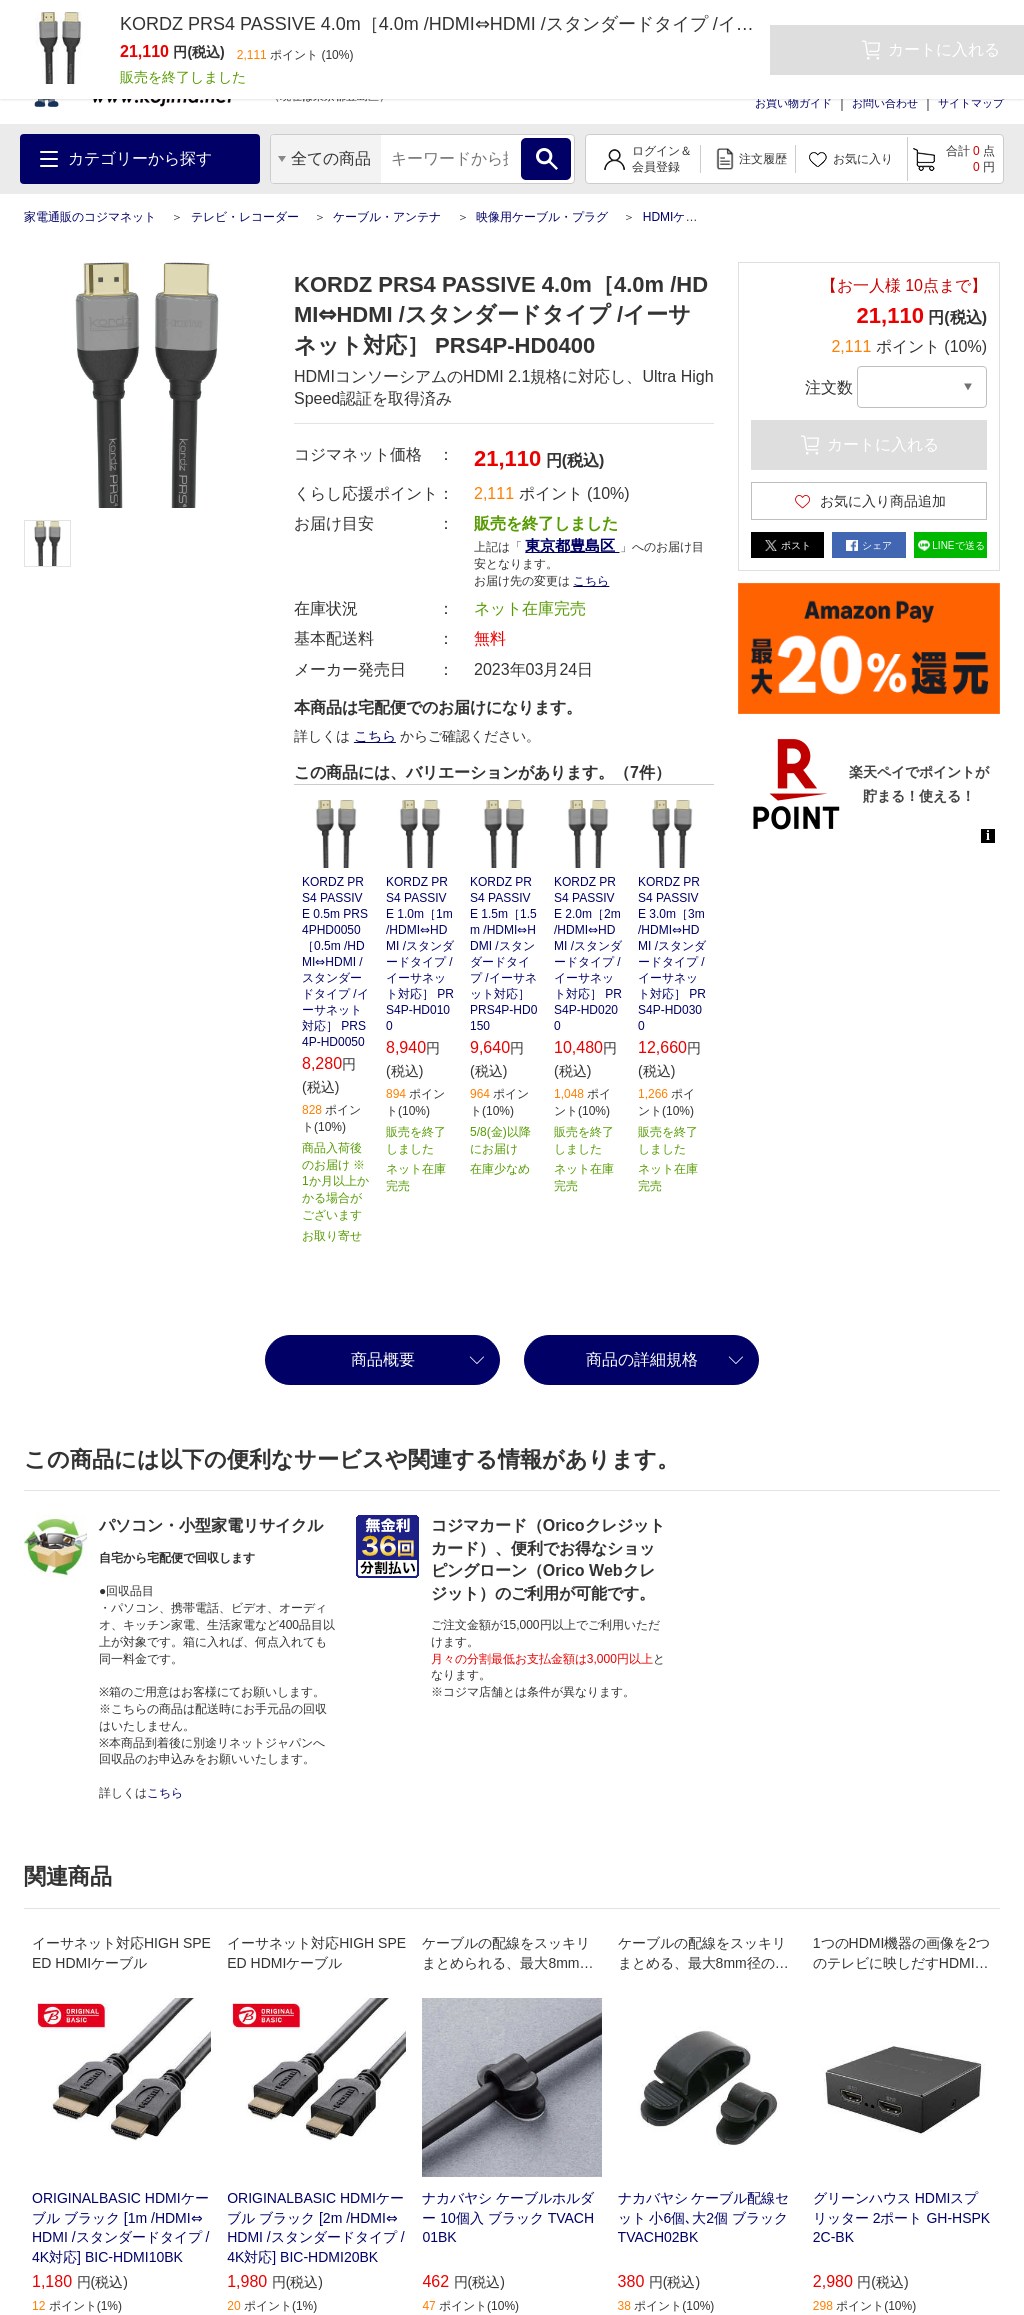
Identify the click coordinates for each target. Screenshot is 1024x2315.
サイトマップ (971, 103)
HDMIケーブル (682, 217)
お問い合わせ (885, 103)
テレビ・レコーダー (245, 217)
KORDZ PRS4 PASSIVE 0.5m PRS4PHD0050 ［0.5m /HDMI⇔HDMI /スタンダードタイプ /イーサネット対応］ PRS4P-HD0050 (335, 962)
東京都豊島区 (572, 545)
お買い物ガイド (793, 103)
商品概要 (383, 1359)
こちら (591, 581)
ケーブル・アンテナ (387, 217)
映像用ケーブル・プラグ (542, 217)
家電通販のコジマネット (90, 217)
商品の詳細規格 (642, 1359)
